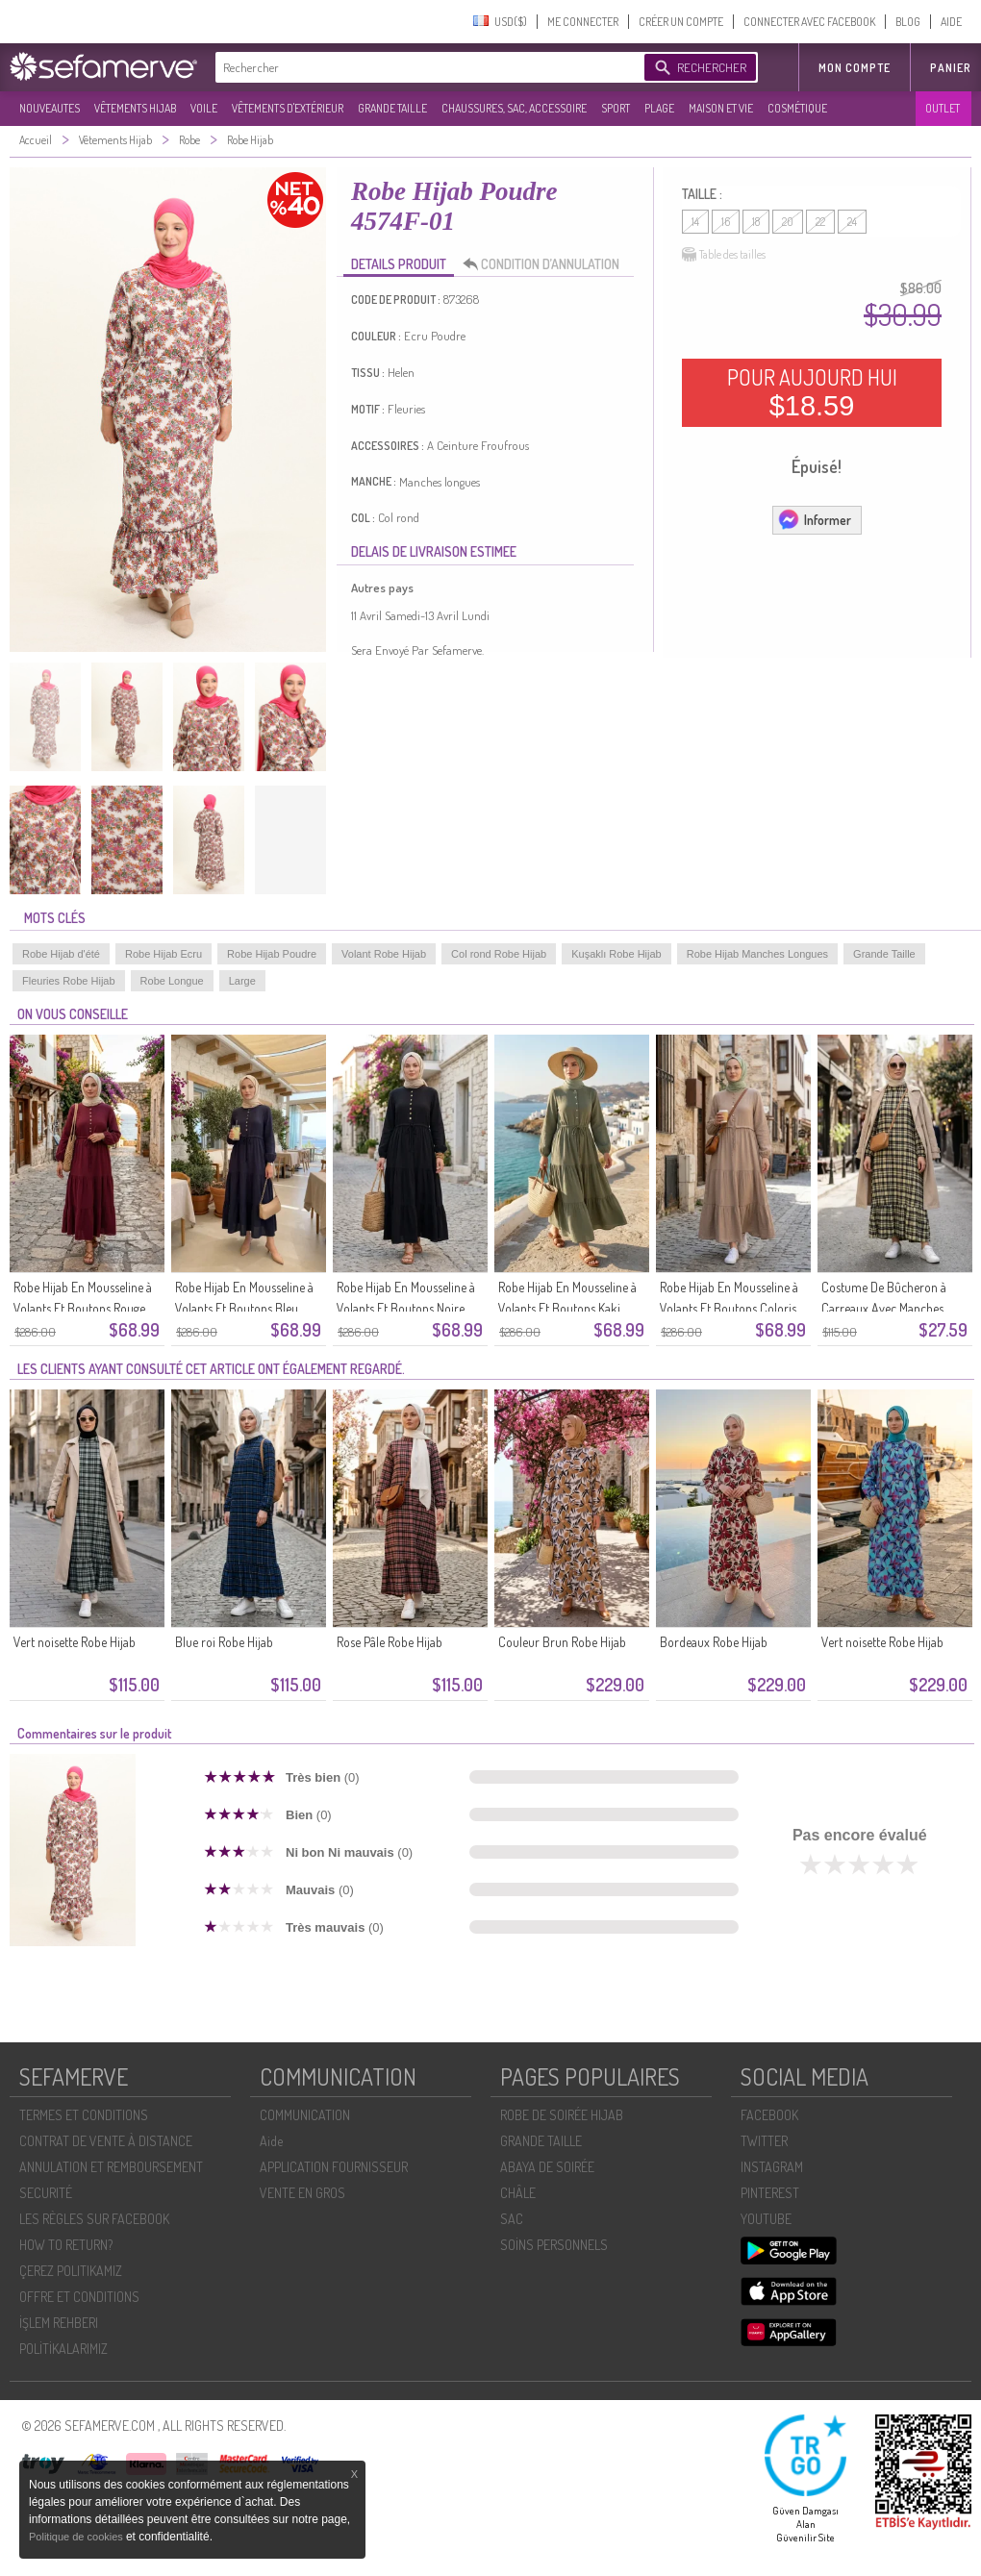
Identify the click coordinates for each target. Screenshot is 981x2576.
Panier (950, 68)
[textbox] (425, 67)
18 (756, 221)
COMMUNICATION (305, 2115)
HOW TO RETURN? (66, 2245)
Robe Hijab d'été (61, 954)
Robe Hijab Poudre (271, 954)
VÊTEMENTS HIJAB (135, 108)
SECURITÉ (45, 2193)
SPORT (615, 108)
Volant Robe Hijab (383, 954)
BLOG (907, 21)
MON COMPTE (854, 68)
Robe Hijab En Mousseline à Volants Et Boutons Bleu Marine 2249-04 (244, 1308)
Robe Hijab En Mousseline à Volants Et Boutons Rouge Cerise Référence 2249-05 (82, 1308)
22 (820, 221)
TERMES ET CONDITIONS (83, 2115)
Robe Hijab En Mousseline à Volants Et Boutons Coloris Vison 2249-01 (729, 1308)
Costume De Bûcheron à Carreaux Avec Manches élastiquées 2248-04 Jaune (890, 1308)
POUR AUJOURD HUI (812, 392)
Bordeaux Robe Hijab (713, 1642)
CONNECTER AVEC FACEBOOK (809, 21)
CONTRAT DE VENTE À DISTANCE (105, 2141)
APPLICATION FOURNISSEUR (334, 2167)
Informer (814, 519)
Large (242, 981)
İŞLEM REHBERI (58, 2322)
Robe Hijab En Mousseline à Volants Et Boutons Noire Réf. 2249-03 (406, 1308)
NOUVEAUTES (49, 108)
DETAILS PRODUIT (398, 264)
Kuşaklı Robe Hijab (616, 954)
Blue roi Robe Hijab (224, 1642)
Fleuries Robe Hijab (68, 981)
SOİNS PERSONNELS (554, 2245)
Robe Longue (172, 981)
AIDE (951, 21)
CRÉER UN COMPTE (681, 21)
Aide (271, 2141)
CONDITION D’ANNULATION (546, 264)
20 (787, 221)
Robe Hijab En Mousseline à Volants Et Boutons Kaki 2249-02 (567, 1308)
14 (695, 221)
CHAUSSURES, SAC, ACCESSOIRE (514, 108)
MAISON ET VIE (721, 108)
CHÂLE (518, 2193)
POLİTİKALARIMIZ (63, 2348)
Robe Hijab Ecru (163, 954)
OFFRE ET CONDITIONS (79, 2296)
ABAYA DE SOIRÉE (547, 2167)
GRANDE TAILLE (392, 108)
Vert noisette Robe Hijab (74, 1642)
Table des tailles (724, 254)
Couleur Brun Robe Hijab (562, 1642)
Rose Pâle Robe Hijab (389, 1642)
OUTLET (942, 108)
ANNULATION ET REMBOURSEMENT (111, 2167)
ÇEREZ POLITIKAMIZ (70, 2271)
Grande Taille (884, 954)
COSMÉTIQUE (797, 108)
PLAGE (659, 108)
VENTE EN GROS (302, 2193)
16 (725, 221)
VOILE (203, 108)
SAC (511, 2219)
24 (852, 221)
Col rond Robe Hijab (498, 954)
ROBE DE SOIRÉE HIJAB (561, 2115)
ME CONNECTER (582, 21)
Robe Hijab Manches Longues (757, 954)
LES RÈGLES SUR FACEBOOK (94, 2219)
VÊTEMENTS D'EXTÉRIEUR (287, 108)
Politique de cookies (77, 2536)
